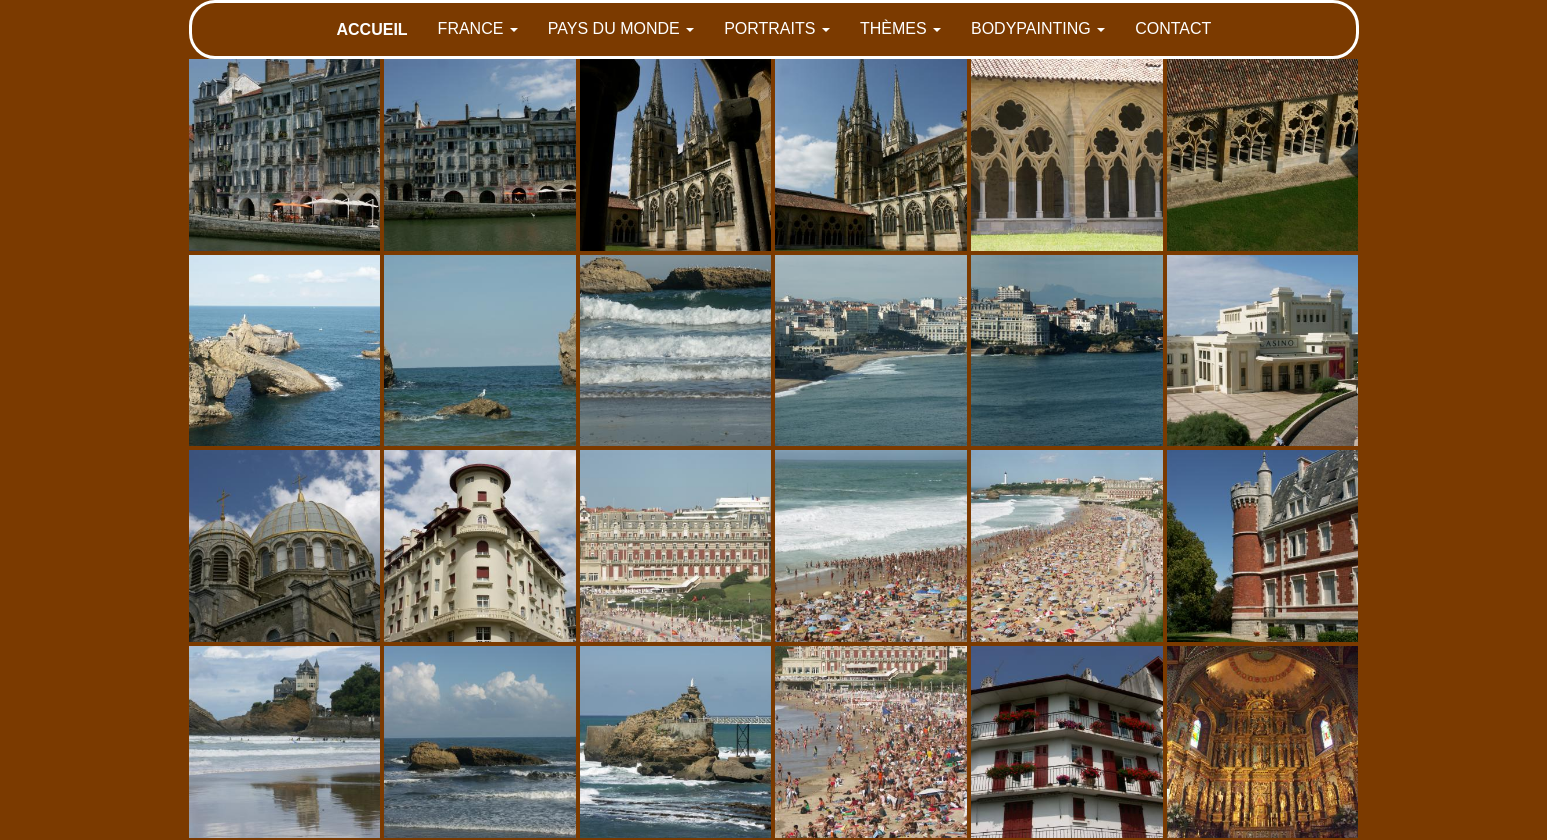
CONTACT (1173, 28)
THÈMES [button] (900, 28)
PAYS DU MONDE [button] (621, 28)
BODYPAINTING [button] (1038, 28)
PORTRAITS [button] (777, 28)
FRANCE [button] (478, 28)
